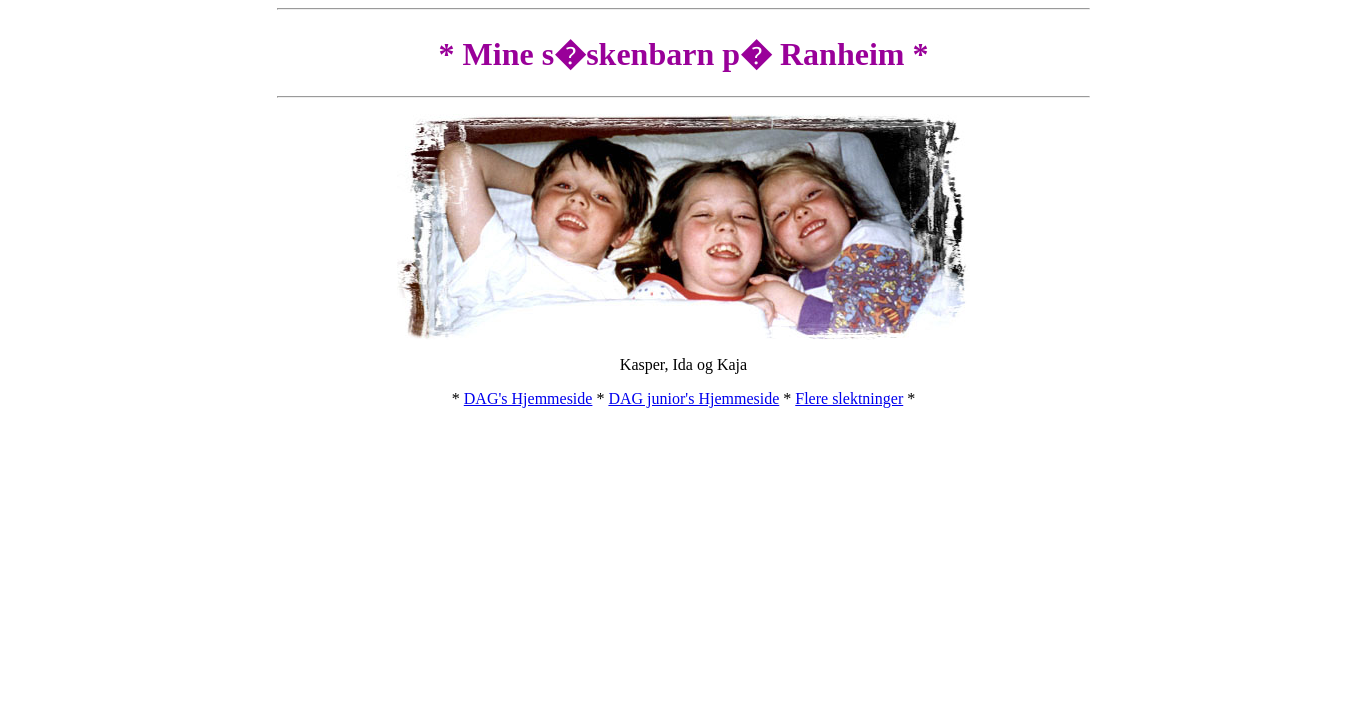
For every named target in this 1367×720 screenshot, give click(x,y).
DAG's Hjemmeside (528, 398)
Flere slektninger (849, 398)
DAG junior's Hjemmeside (693, 398)
